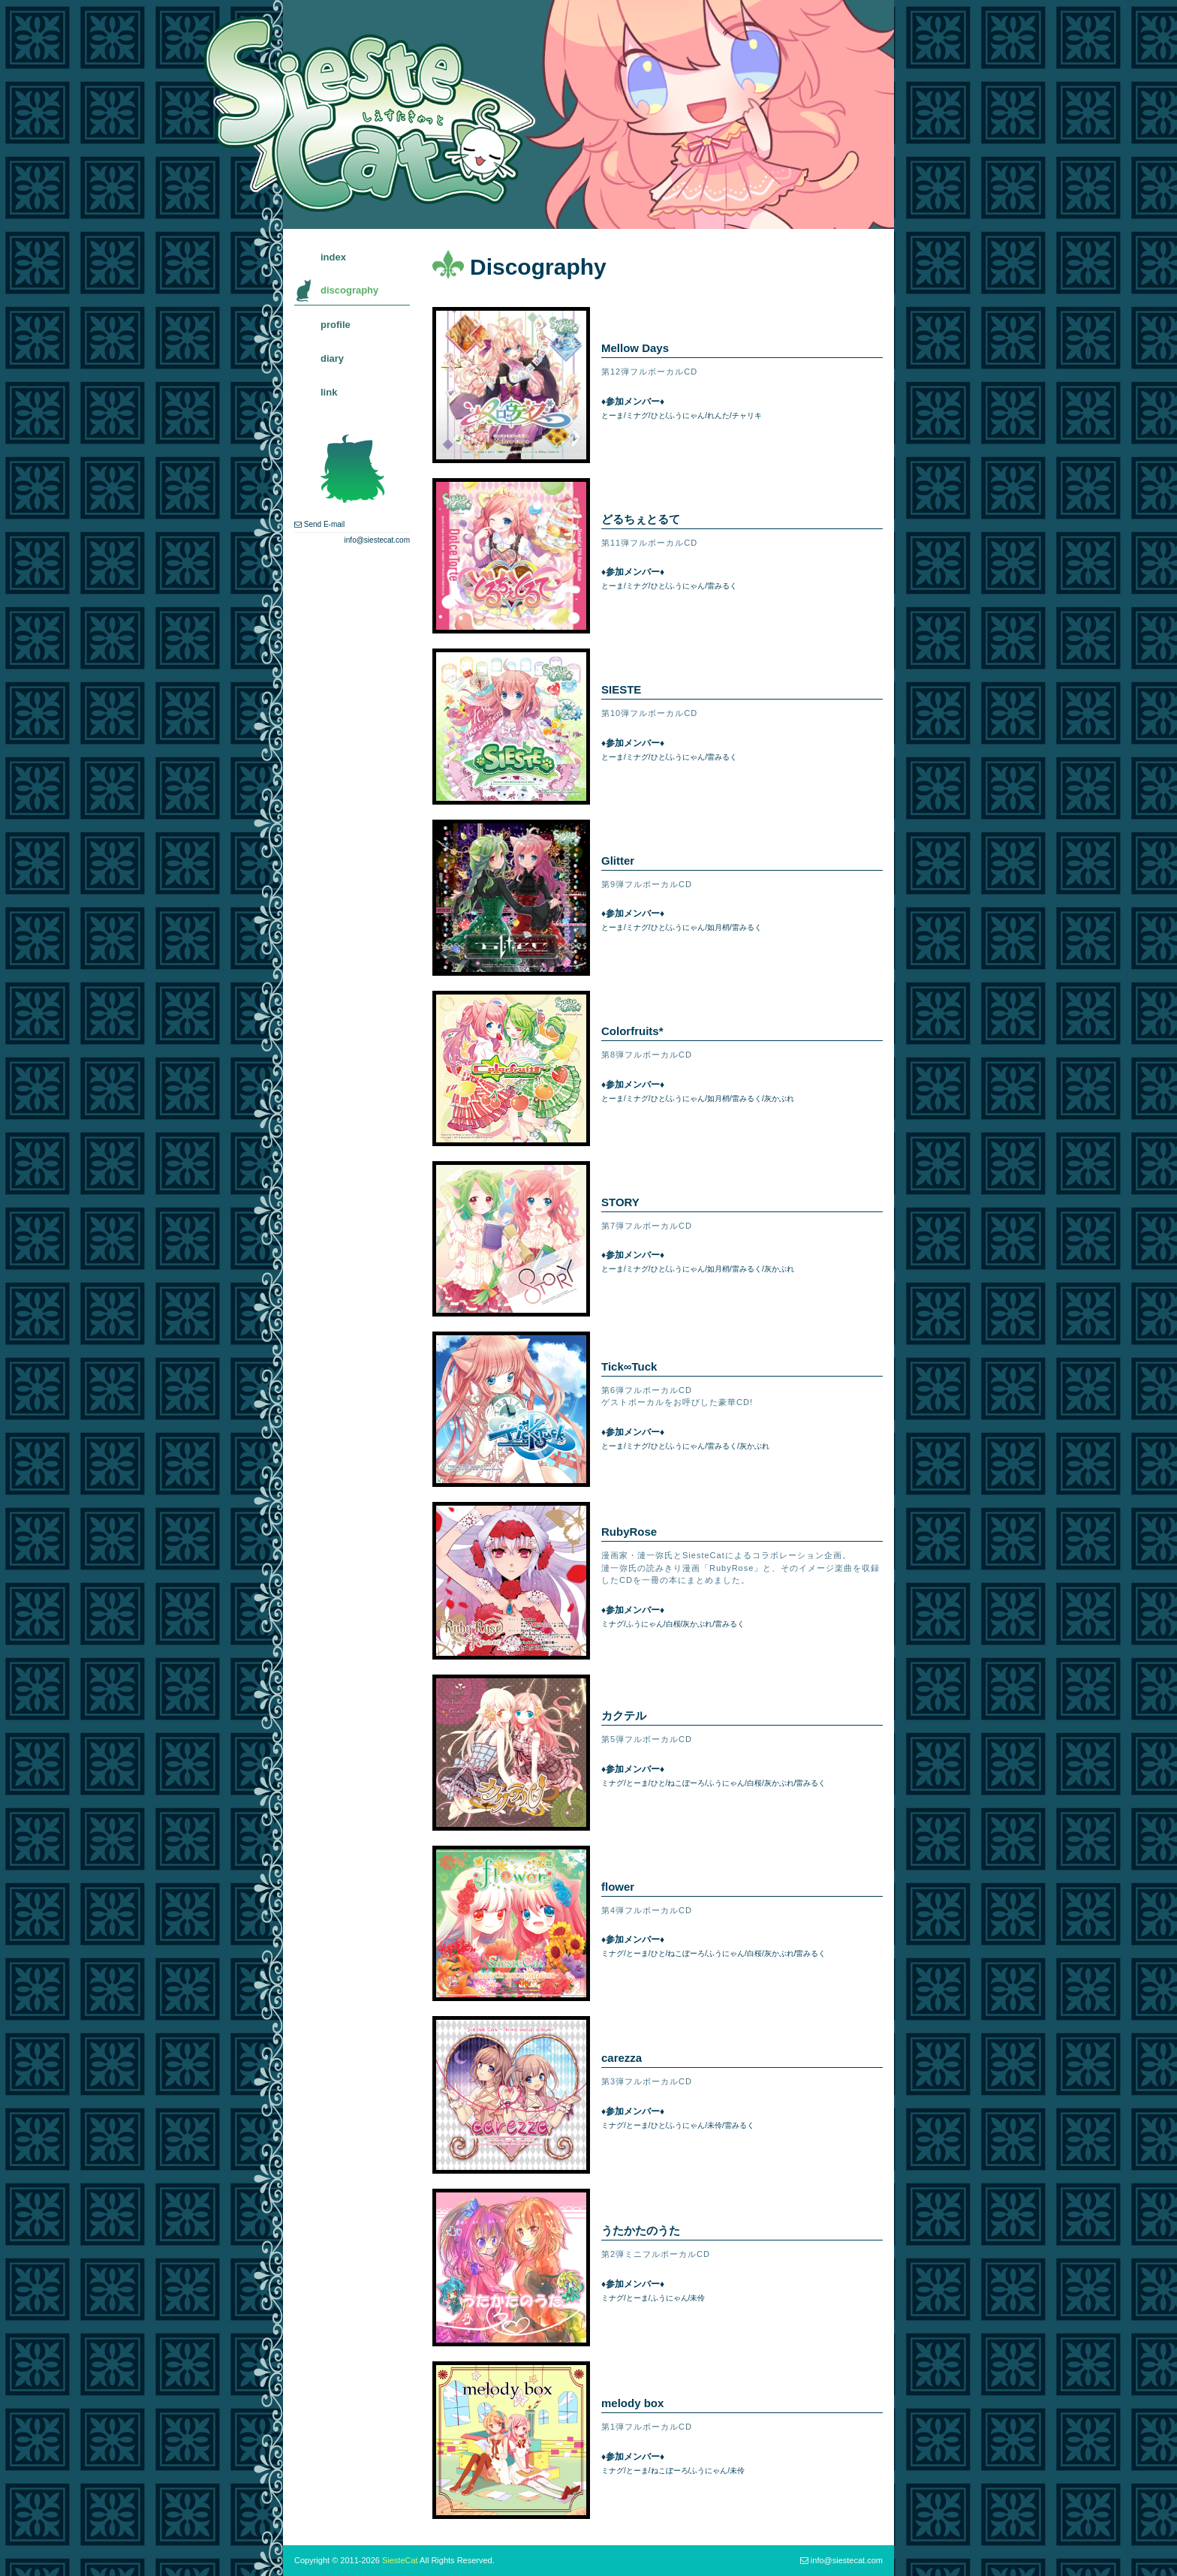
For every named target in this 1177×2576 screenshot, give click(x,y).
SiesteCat (400, 2560)
